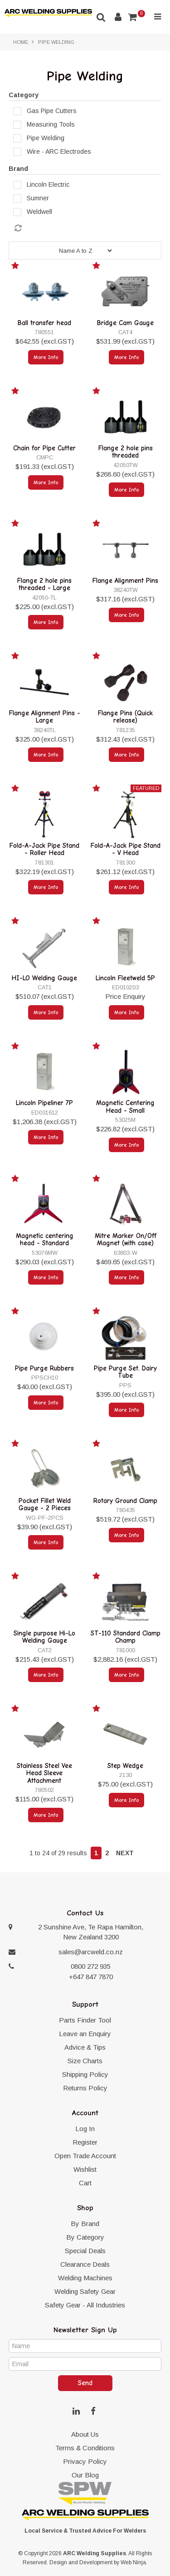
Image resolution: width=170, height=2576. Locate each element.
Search (101, 17)
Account (118, 17)
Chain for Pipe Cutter (44, 448)
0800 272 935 (91, 1966)
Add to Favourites (16, 267)
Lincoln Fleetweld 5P (125, 978)
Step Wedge (125, 1766)
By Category (85, 2237)
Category (24, 95)
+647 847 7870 (91, 1976)
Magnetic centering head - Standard (44, 1240)
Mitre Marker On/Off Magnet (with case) (125, 1240)
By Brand (85, 2223)
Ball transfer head (44, 323)
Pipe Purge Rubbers (44, 1368)
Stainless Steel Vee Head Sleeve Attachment (44, 1773)
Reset (87, 228)
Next (125, 1853)
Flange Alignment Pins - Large (44, 717)
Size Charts (85, 2061)
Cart (85, 2183)
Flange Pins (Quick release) (125, 717)
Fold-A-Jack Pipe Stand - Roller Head (44, 849)
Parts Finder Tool (85, 2020)
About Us (85, 2434)
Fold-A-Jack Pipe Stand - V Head (125, 849)
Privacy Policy (85, 2461)
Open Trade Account (85, 2156)
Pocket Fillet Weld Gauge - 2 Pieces (45, 1505)
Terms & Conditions (85, 2448)
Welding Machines (85, 2278)
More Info (46, 357)
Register (85, 2142)
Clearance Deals (85, 2264)
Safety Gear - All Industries (85, 2305)
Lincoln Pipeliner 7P (44, 1103)
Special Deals (85, 2251)
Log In (85, 2128)
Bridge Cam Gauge (125, 323)
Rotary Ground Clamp (125, 1501)
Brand (18, 168)
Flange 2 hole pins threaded (125, 452)
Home (20, 42)
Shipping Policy (85, 2074)
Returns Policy (85, 2088)
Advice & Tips (85, 2047)
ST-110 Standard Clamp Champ (125, 1637)
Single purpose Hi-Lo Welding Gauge (44, 1637)
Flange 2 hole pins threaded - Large (44, 584)
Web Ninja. (134, 2562)
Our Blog (85, 2475)
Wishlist (85, 2169)
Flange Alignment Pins (125, 581)
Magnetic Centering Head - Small (125, 1107)
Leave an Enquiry (85, 2033)
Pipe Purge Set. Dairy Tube (125, 1372)
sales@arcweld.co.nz (90, 1952)
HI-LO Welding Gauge (44, 978)
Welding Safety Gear (85, 2291)
